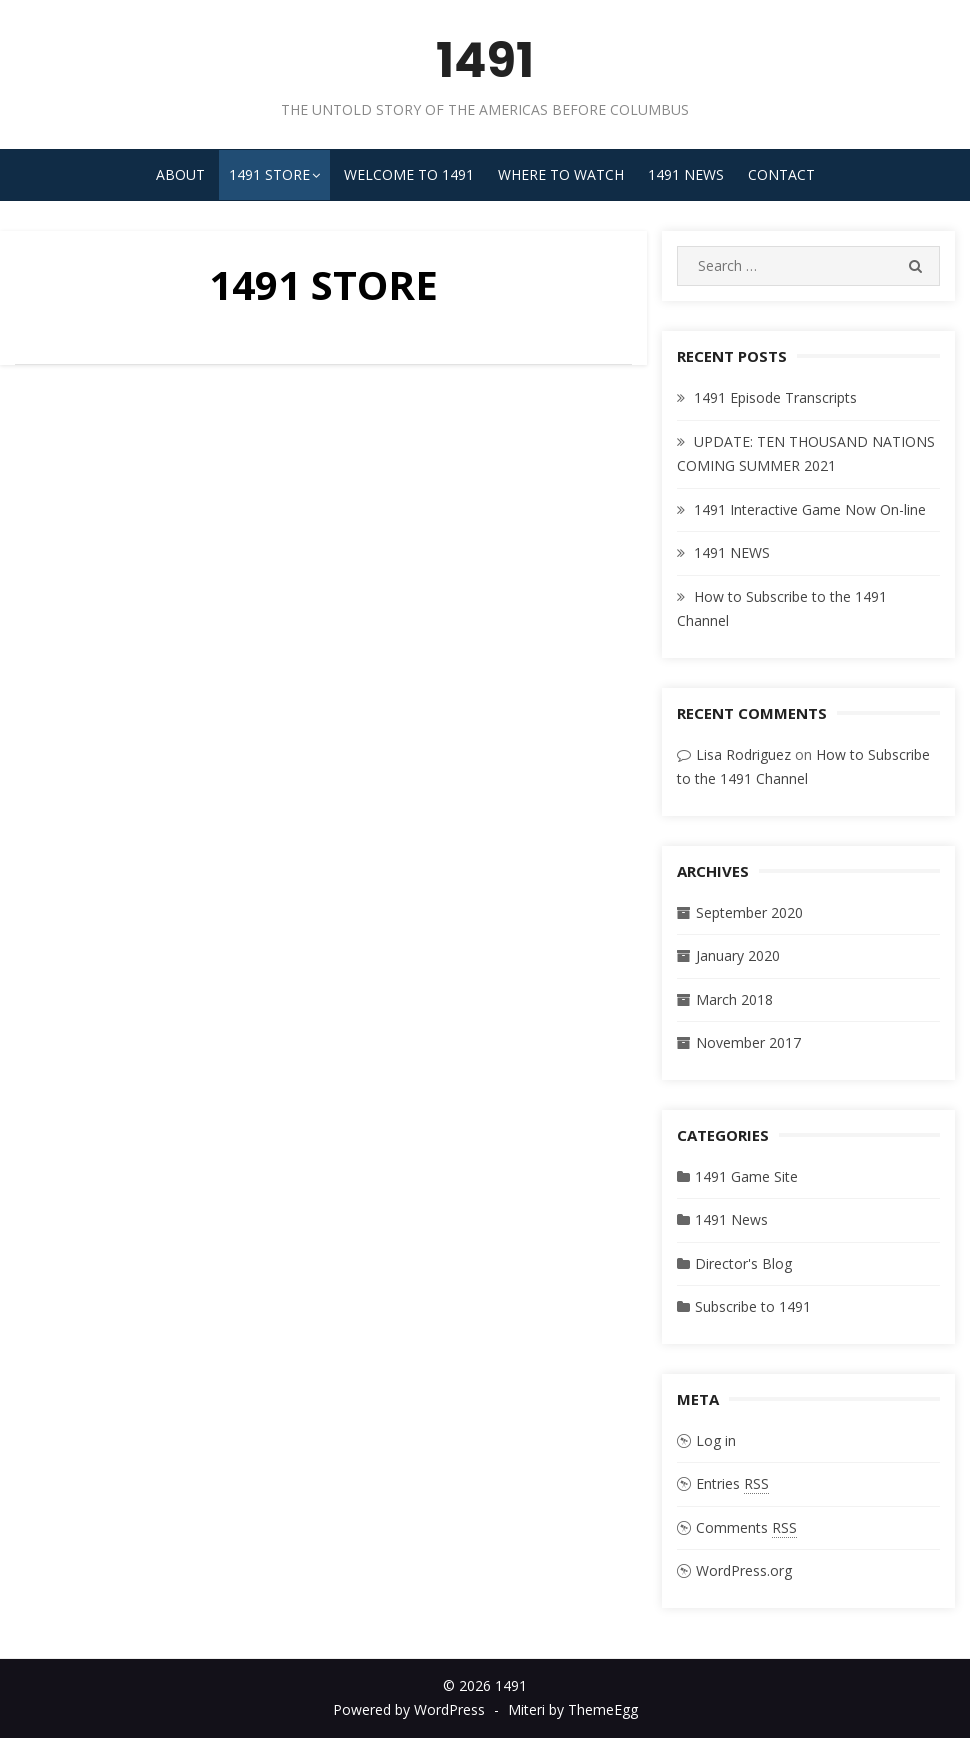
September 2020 (749, 912)
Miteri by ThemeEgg (573, 1709)
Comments (746, 1528)
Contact (781, 174)
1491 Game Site (746, 1176)
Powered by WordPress (409, 1709)
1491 (485, 60)
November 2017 (748, 1042)
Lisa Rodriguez (743, 754)
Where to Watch (561, 174)
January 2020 (738, 955)
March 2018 (734, 999)
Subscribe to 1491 (753, 1306)
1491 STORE (269, 174)
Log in (716, 1440)
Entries (732, 1484)
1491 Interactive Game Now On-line (810, 509)
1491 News (686, 174)
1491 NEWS (732, 552)
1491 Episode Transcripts (775, 397)
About (180, 174)
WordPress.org (744, 1570)
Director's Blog (743, 1263)
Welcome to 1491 (409, 174)
